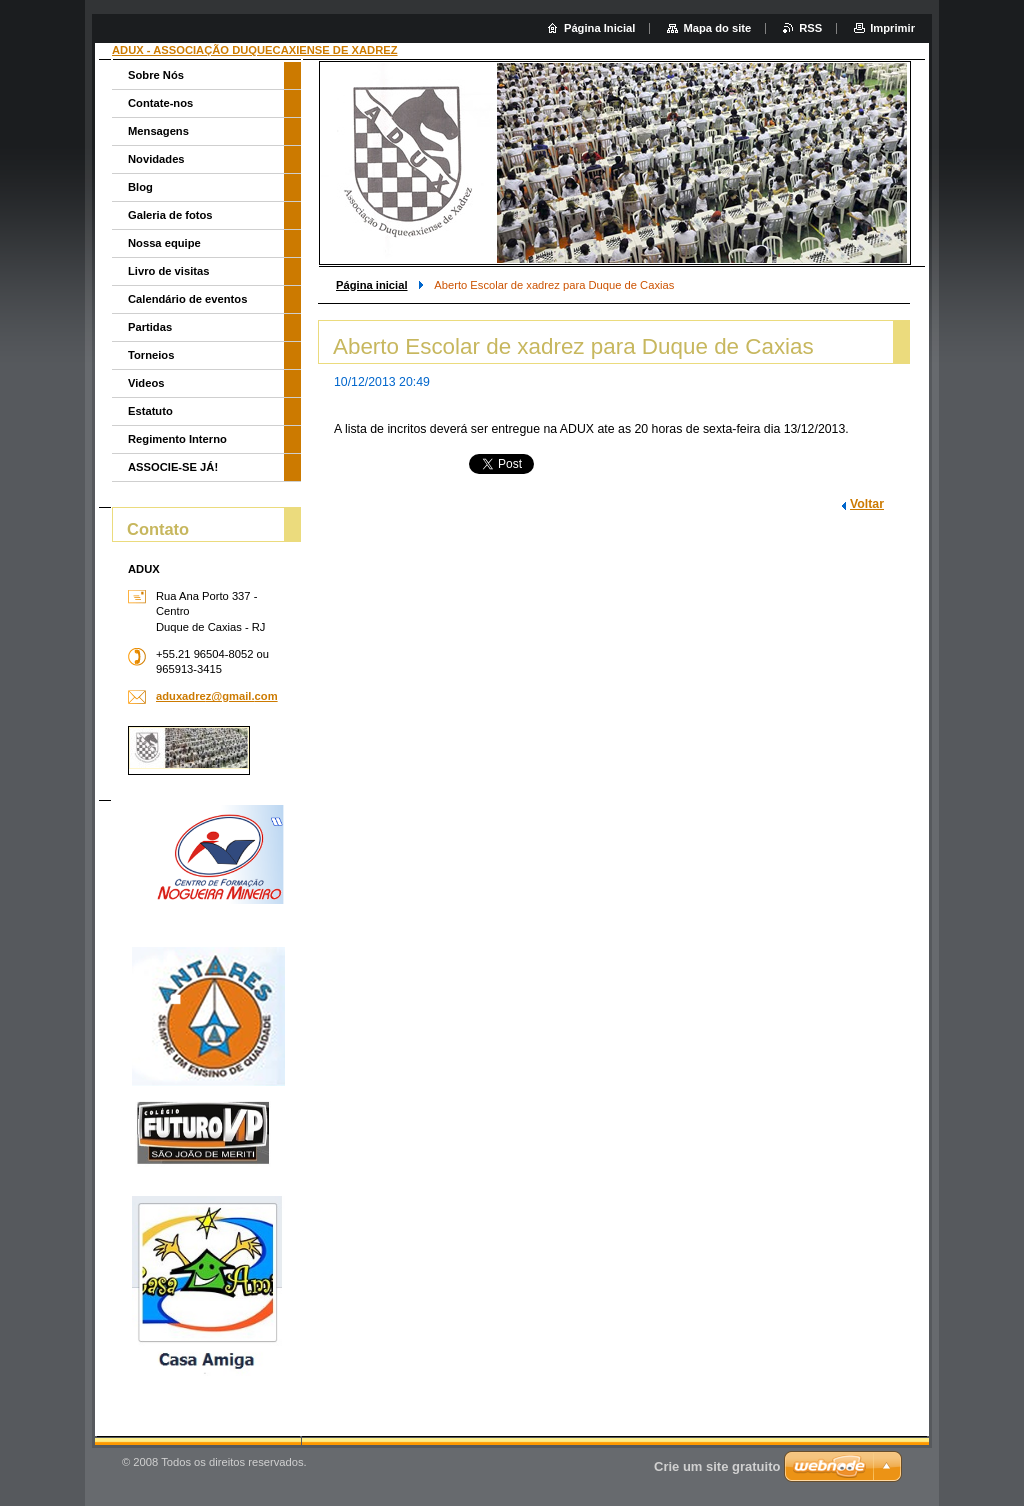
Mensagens (158, 131)
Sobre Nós (156, 75)
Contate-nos (160, 103)
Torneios (151, 355)
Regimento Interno (177, 439)
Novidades (156, 159)
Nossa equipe (164, 243)
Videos (146, 383)
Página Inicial (600, 28)
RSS (810, 28)
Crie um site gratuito (717, 1466)
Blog (140, 187)
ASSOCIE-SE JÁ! (173, 467)
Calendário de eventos (187, 299)
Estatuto (150, 411)
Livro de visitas (168, 271)
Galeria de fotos (170, 215)
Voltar (867, 504)
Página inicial (372, 285)
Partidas (150, 327)
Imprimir (892, 28)
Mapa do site (717, 28)
